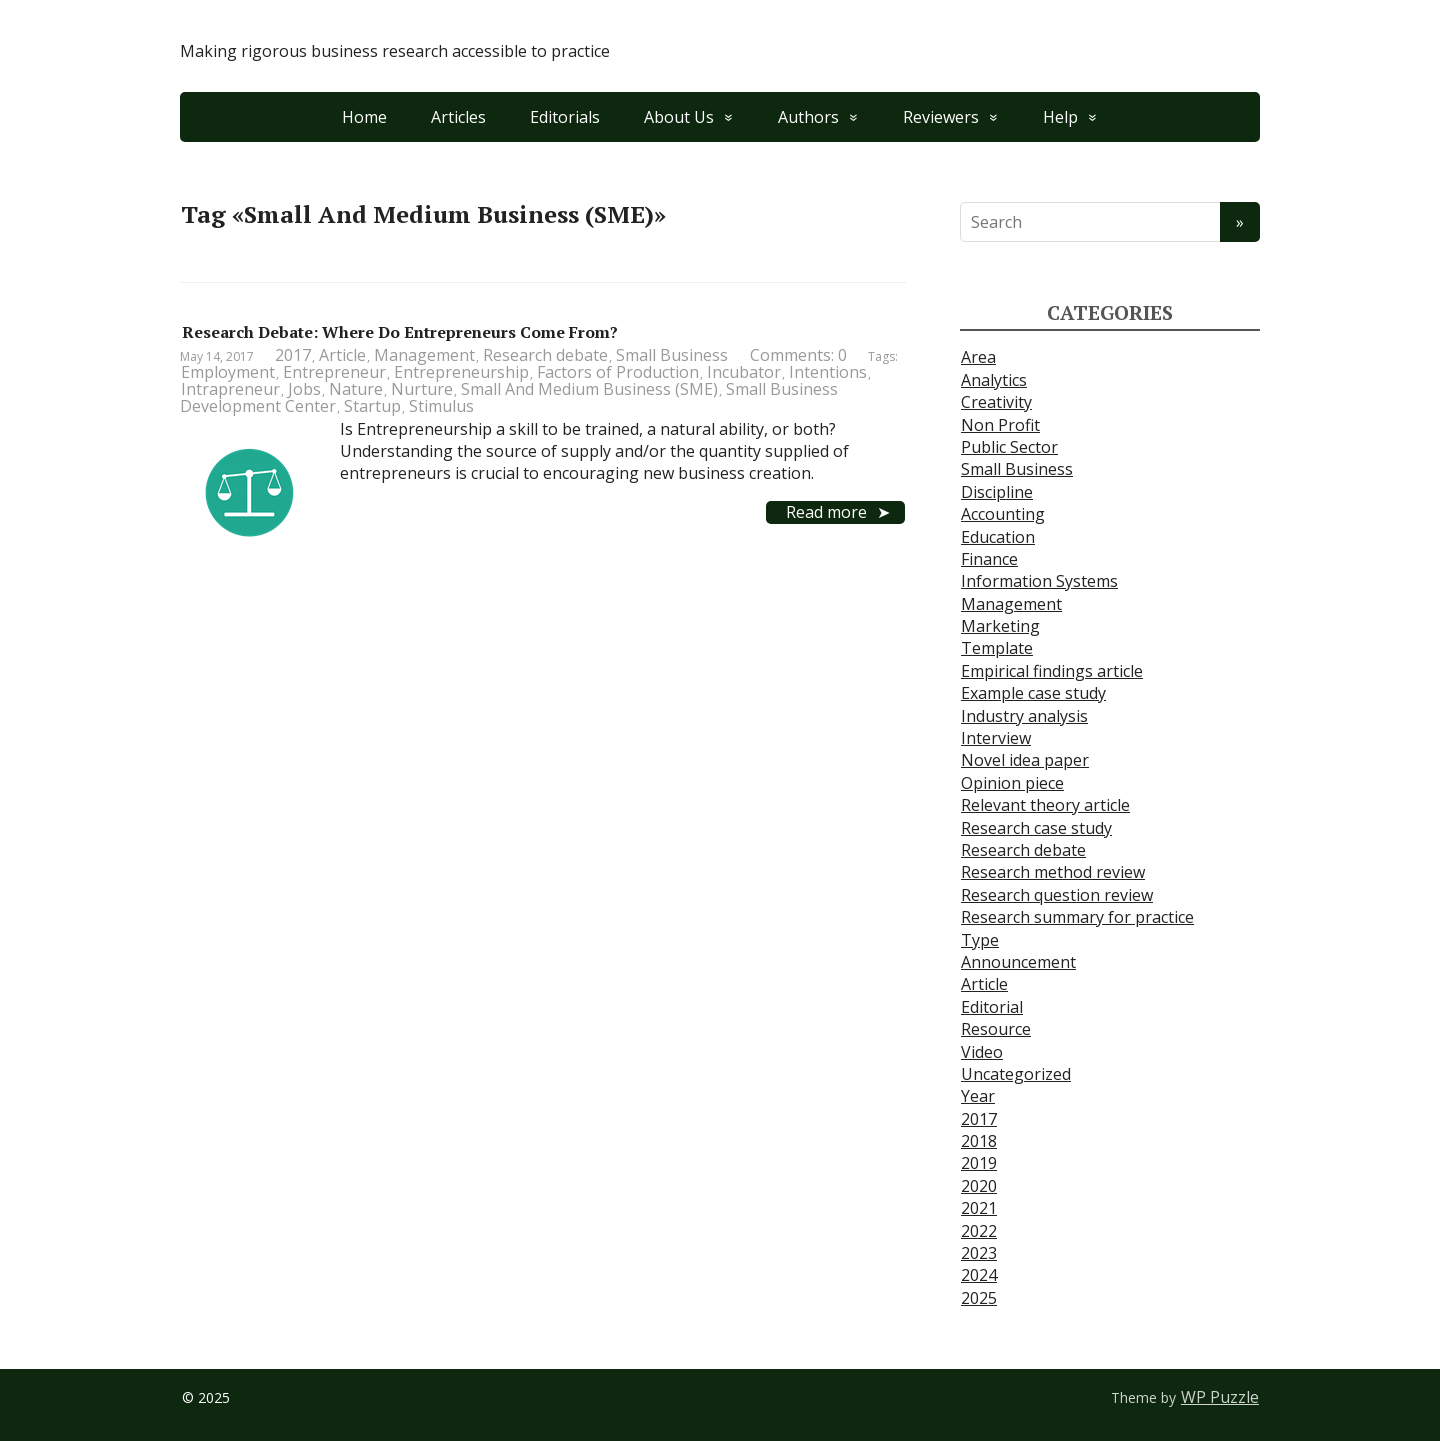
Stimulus (441, 406)
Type (980, 940)
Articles (458, 117)
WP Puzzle (1220, 1397)
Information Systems (1039, 581)
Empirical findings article (1052, 671)
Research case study (1036, 828)
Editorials (565, 117)
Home (364, 117)
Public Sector (1009, 447)
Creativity (996, 402)
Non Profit (1000, 425)
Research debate (545, 355)
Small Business (672, 355)
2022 (979, 1231)
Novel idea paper (1025, 760)
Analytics (994, 380)
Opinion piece (1012, 783)
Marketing (1000, 626)
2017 (293, 355)
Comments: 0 (798, 355)
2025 (979, 1298)
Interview (996, 738)
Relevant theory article (1045, 805)
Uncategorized (1016, 1074)
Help (1060, 117)
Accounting (1003, 514)
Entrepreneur (334, 372)
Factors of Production (618, 372)
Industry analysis (1024, 716)
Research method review (1053, 872)
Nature (356, 389)
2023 (979, 1253)
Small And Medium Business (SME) (589, 389)
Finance (989, 559)
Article (342, 355)
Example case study (1033, 693)
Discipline (997, 492)
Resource (996, 1029)
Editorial (992, 1007)
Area (978, 357)
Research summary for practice (1077, 917)
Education (998, 537)
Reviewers (941, 117)
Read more (826, 512)
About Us (679, 117)
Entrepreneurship (461, 372)
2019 (979, 1163)
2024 (979, 1275)
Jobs (304, 389)
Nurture (422, 389)
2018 (979, 1141)
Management (424, 355)
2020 (979, 1186)
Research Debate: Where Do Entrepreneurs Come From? (400, 332)
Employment (228, 372)
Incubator (744, 372)
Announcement (1018, 962)
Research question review (1057, 895)
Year (978, 1096)
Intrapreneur (230, 389)
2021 (979, 1208)
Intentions (828, 372)
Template (997, 648)
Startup (372, 406)
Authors (808, 117)
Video (982, 1052)
